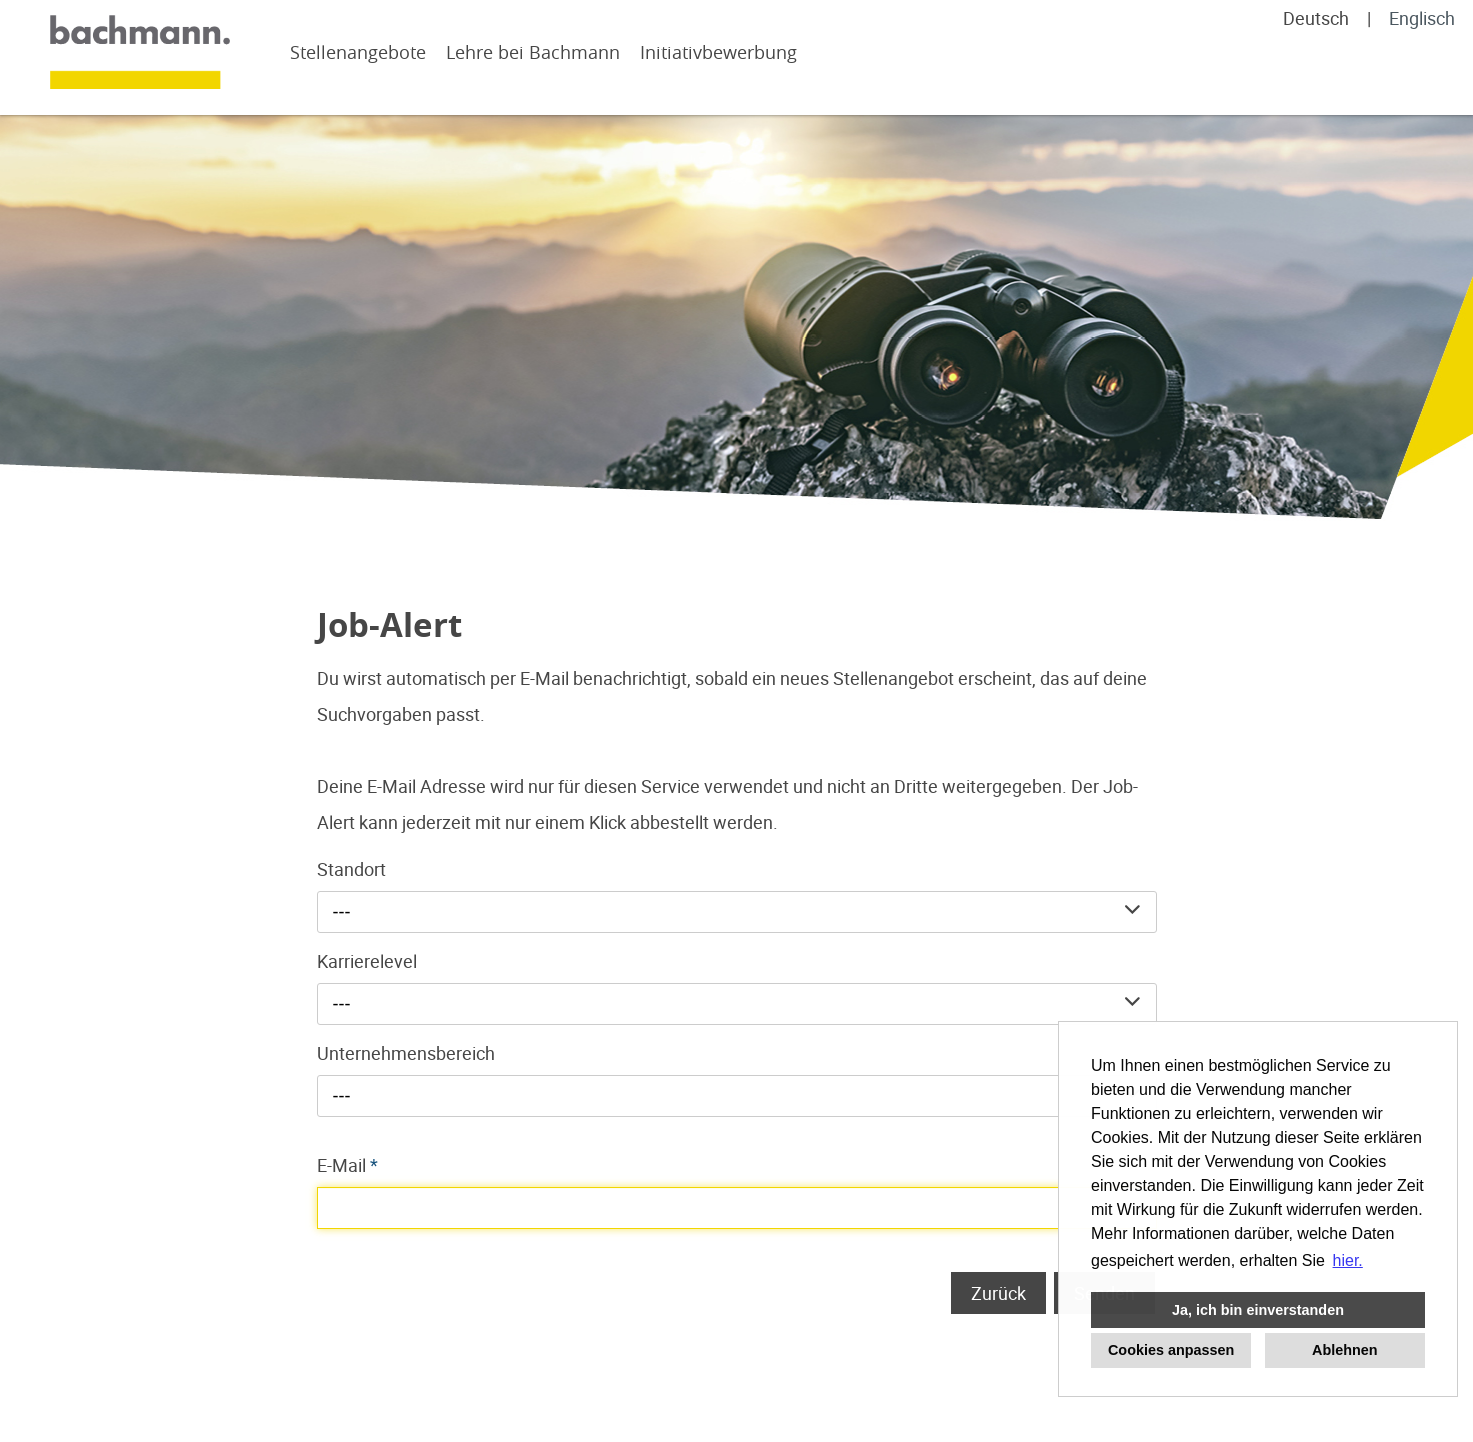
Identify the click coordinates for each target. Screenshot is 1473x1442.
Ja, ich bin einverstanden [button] (1258, 1310)
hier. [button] (1348, 1260)
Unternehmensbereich (406, 1053)
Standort (351, 869)
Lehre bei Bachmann (533, 52)
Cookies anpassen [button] (1171, 1350)
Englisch (1422, 18)
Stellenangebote (358, 52)
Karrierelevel (367, 961)
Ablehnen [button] (1345, 1350)
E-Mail (347, 1165)
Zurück (998, 1293)
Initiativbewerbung (718, 52)
